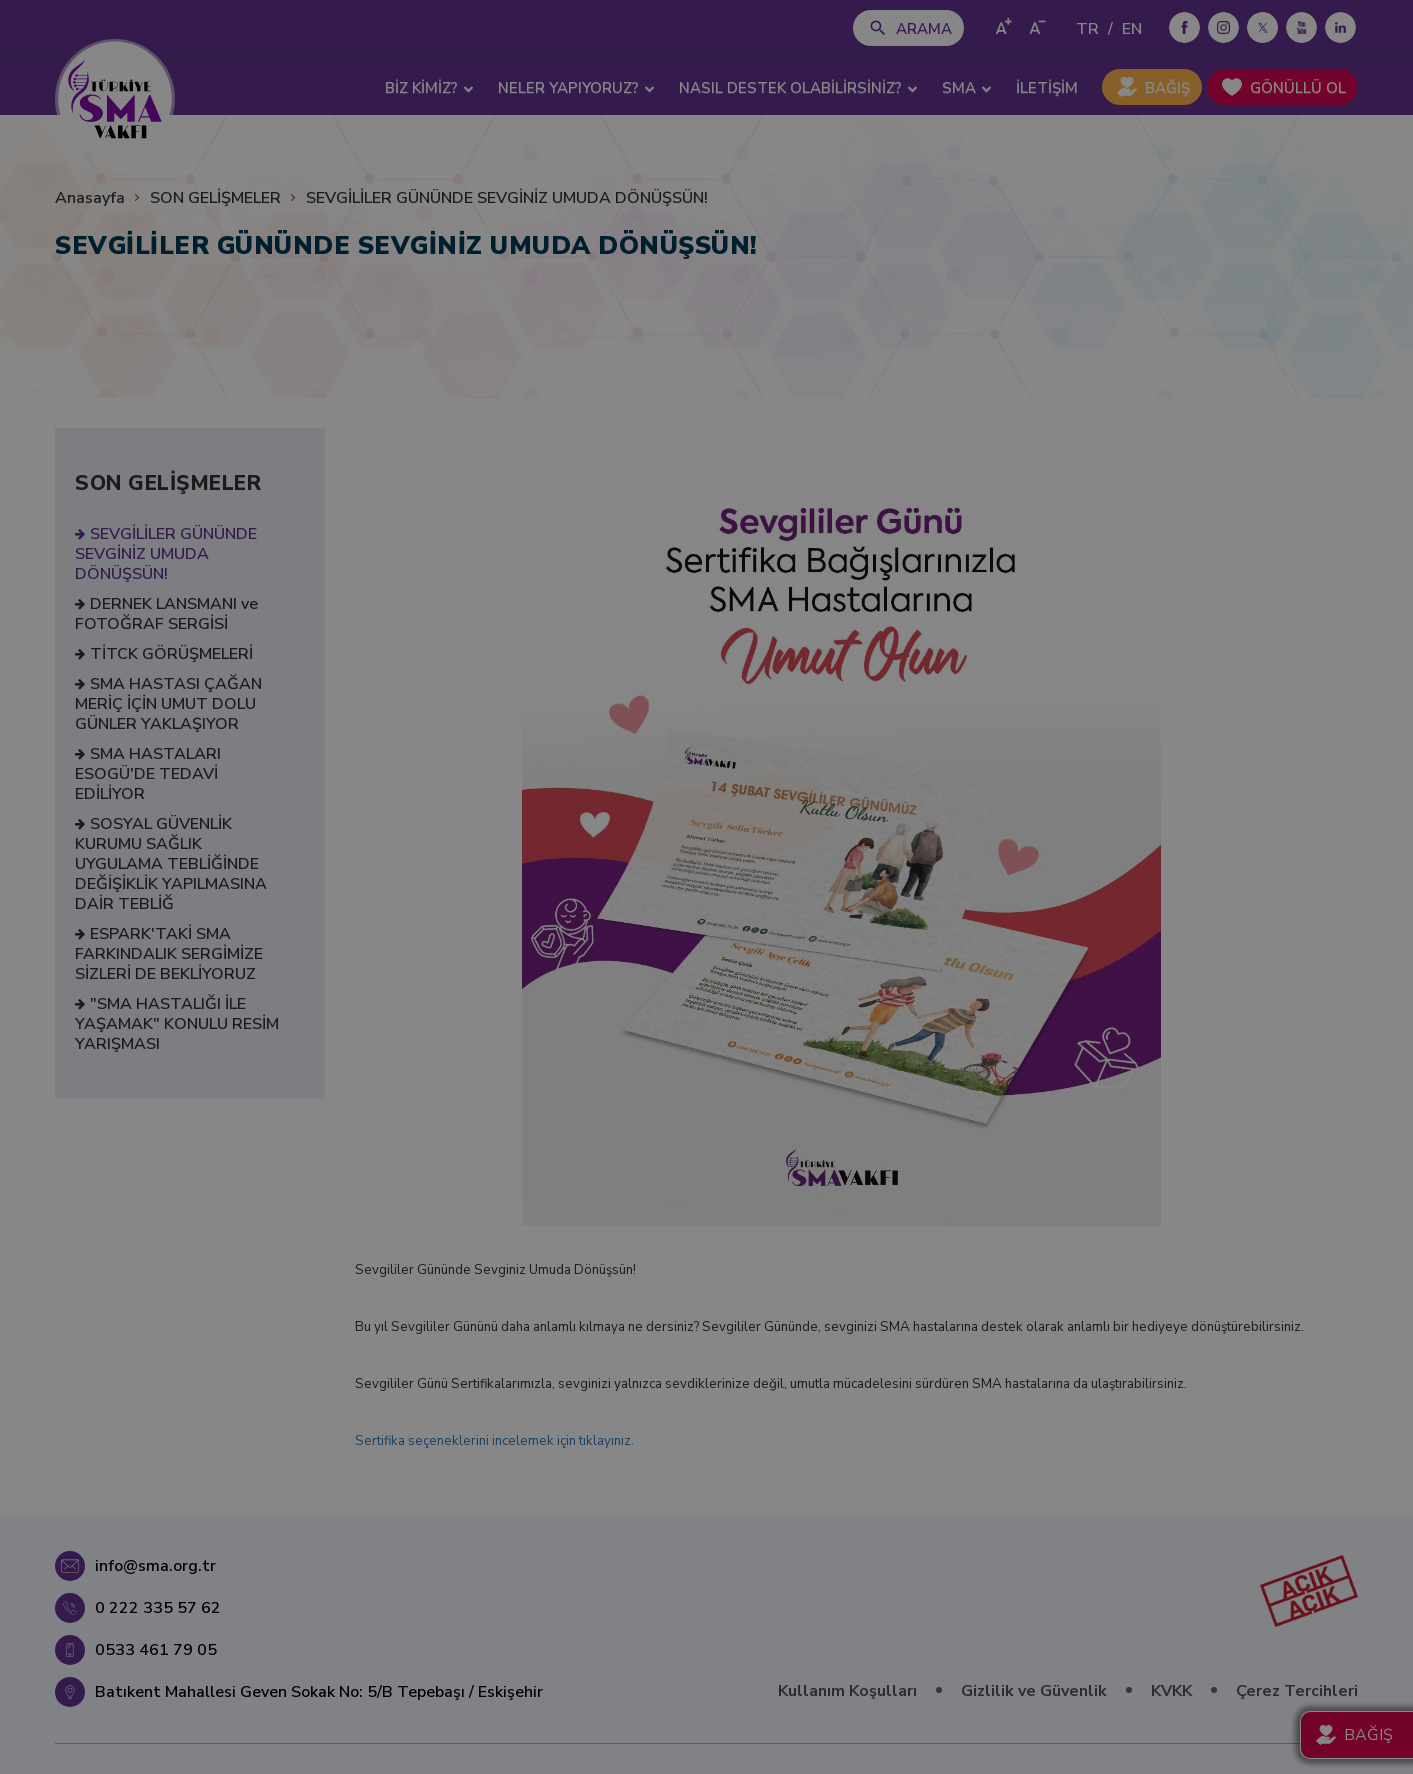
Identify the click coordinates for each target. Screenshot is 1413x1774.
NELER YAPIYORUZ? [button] (576, 88)
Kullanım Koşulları (847, 1691)
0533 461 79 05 (156, 1650)
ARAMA (924, 29)
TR (1087, 29)
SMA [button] (967, 88)
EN (1132, 29)
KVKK (1171, 1691)
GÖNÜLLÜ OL (1298, 88)
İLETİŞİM (1047, 88)
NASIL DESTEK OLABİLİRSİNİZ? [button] (798, 88)
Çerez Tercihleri (1297, 1691)
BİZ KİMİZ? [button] (429, 88)
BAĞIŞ (1167, 88)
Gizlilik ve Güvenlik (1034, 1691)
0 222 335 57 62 (158, 1608)
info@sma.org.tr (155, 1566)
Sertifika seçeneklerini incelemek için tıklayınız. (494, 1441)
